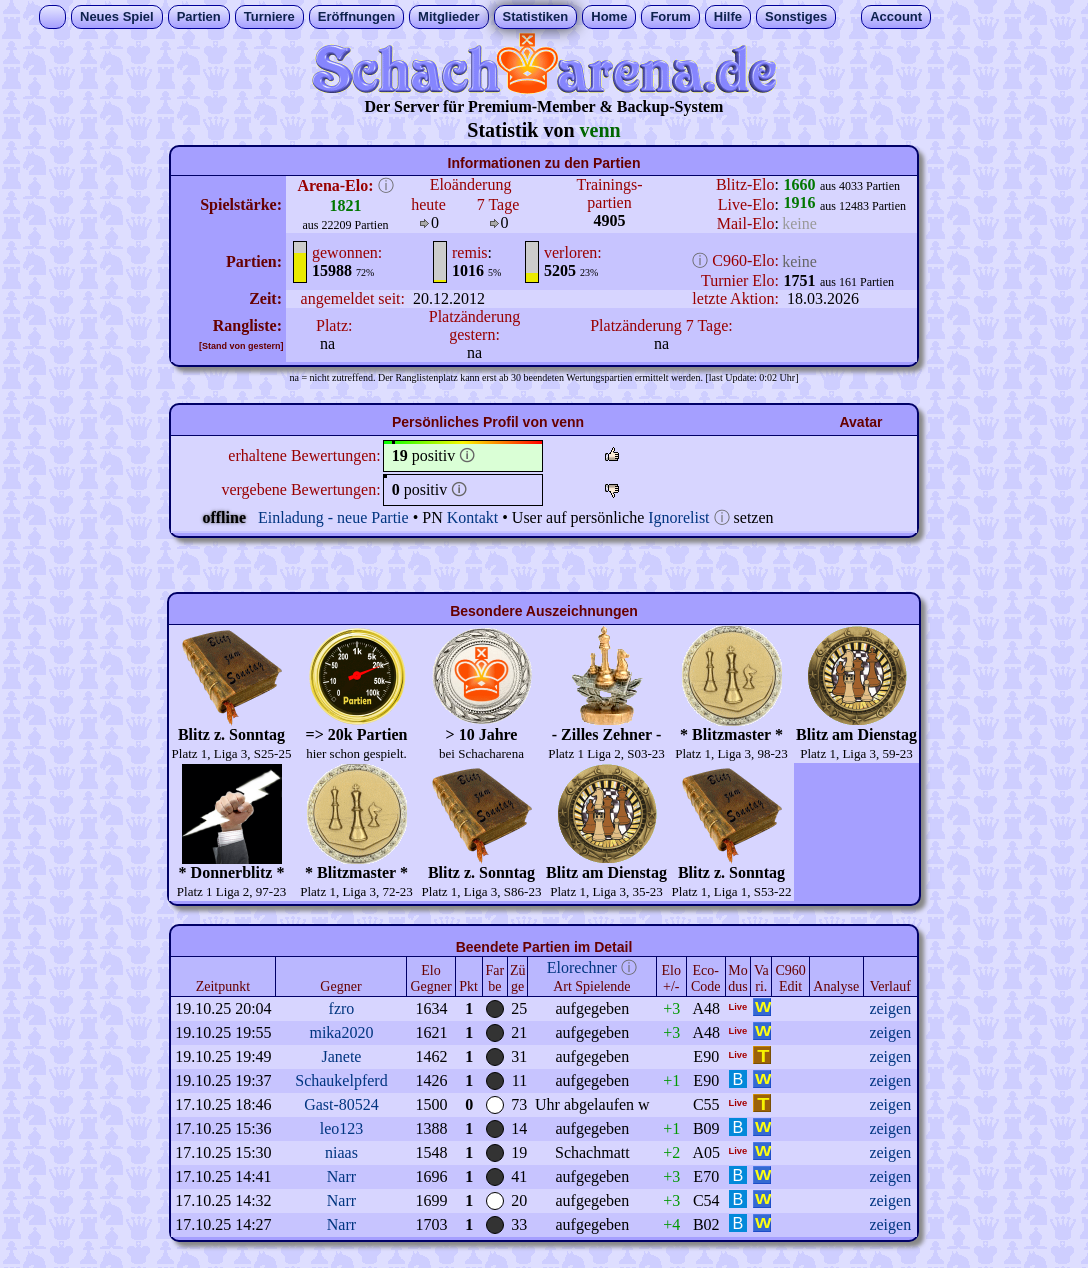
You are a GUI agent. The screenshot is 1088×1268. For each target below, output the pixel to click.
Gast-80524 (341, 1104)
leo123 (342, 1128)
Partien (199, 16)
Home (609, 16)
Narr (341, 1176)
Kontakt (473, 517)
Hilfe (728, 16)
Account (896, 16)
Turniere (269, 16)
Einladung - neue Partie (333, 517)
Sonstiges (796, 16)
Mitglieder (448, 16)
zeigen (890, 1008)
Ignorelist (678, 517)
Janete (341, 1056)
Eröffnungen (356, 16)
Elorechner (582, 967)
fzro (342, 1008)
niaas (341, 1152)
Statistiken (536, 16)
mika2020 (341, 1032)
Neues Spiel (117, 16)
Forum (670, 16)
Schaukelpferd (341, 1080)
